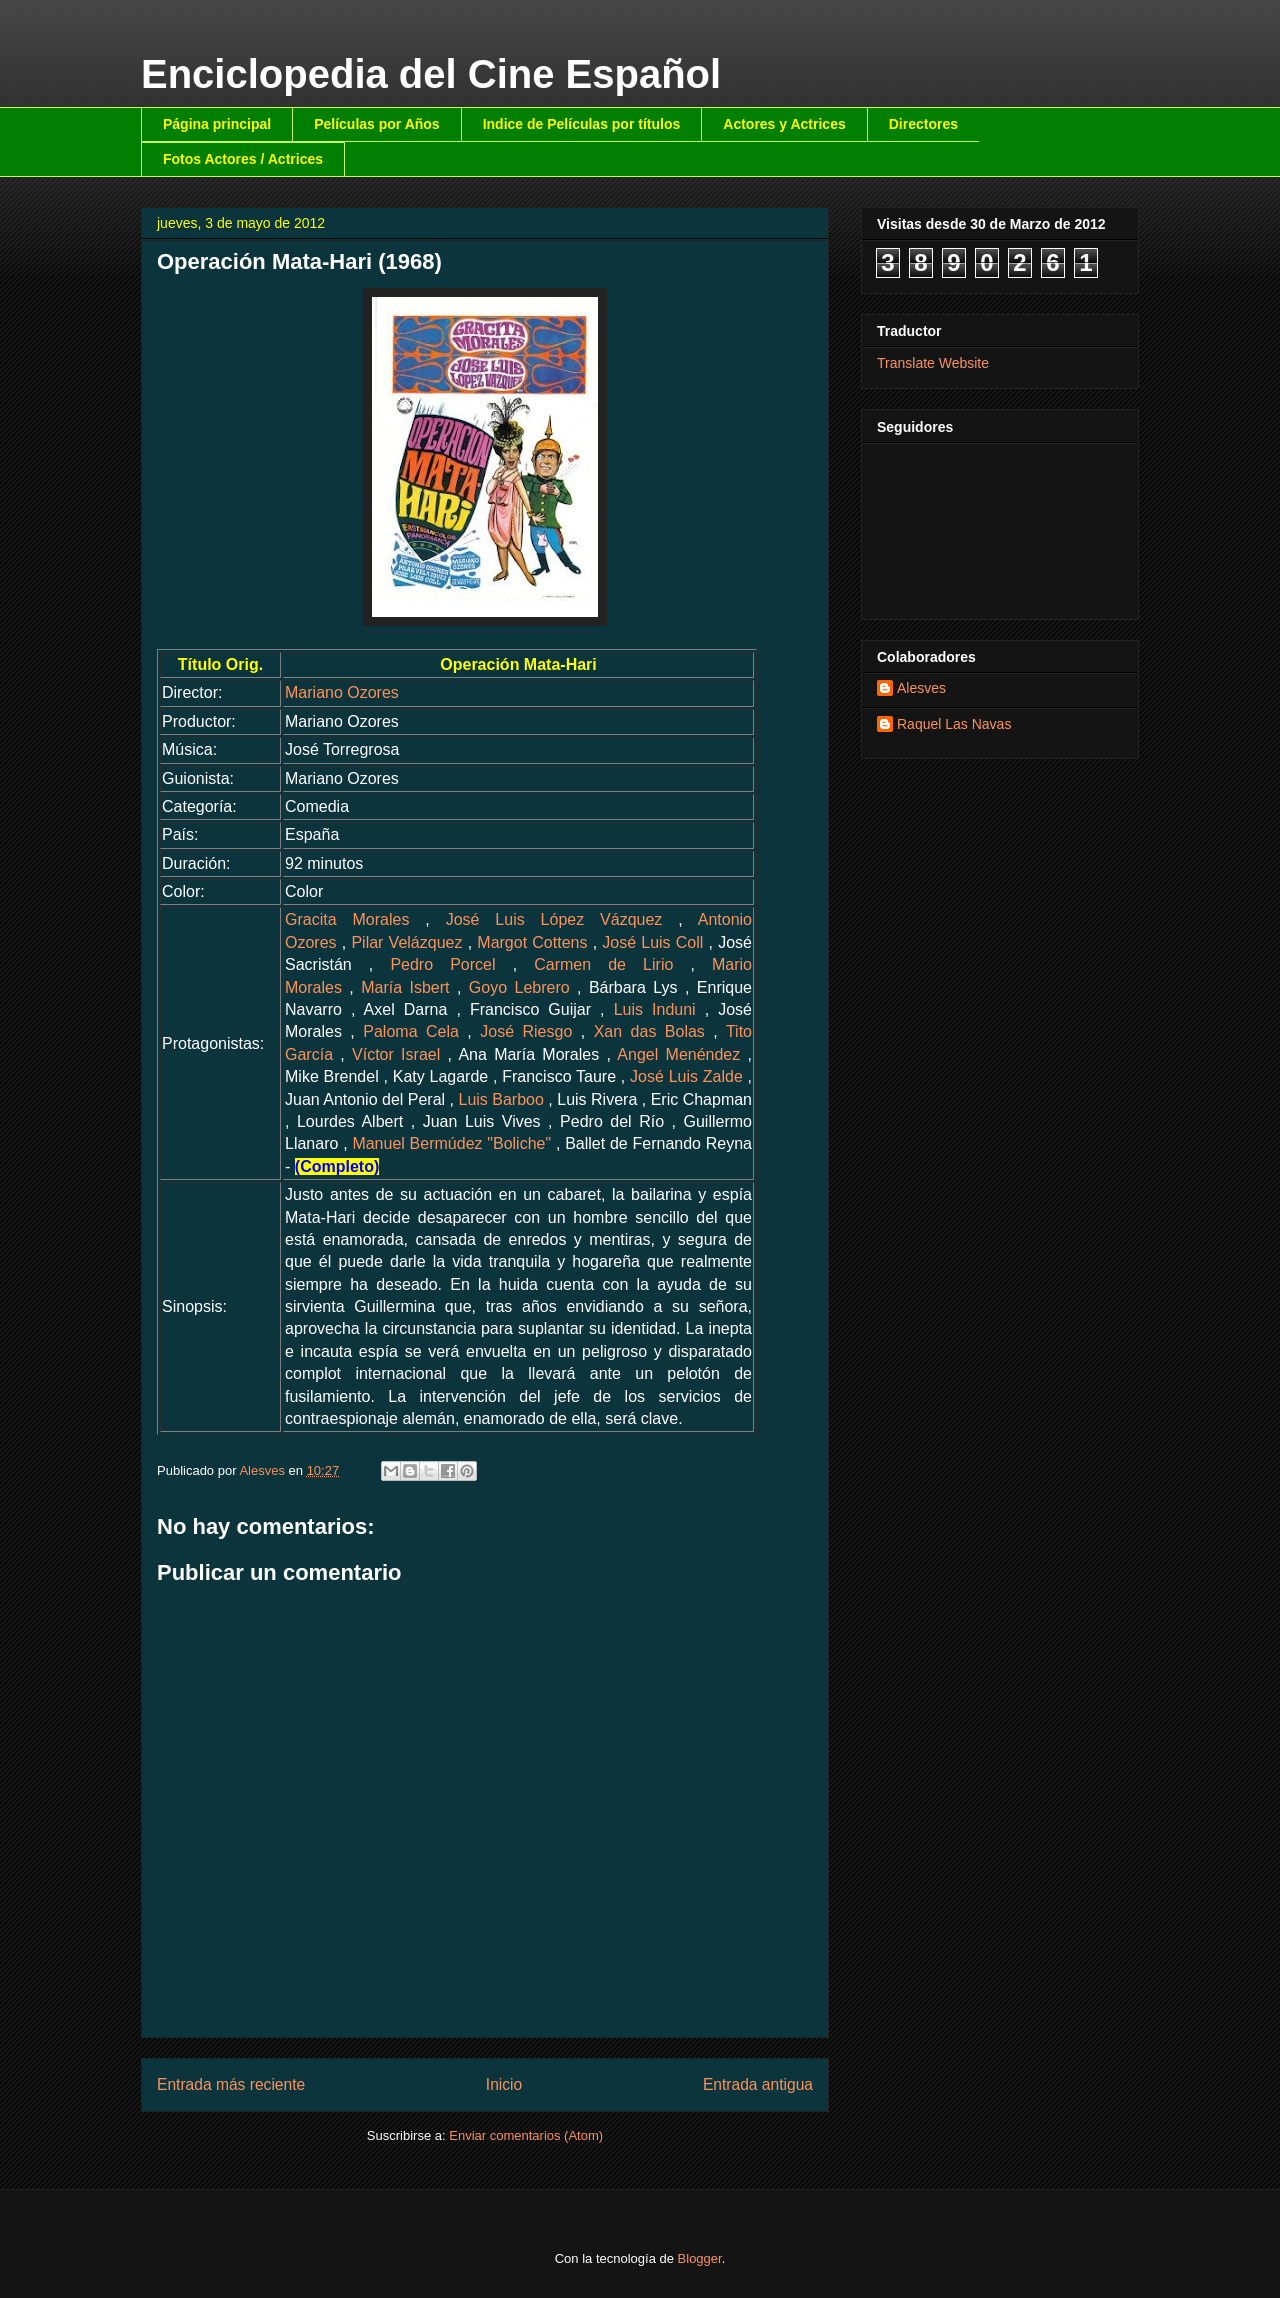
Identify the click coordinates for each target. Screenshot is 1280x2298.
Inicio (504, 2084)
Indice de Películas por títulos (582, 124)
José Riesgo (526, 1031)
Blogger (700, 2258)
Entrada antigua (758, 2084)
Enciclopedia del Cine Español (431, 74)
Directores (923, 124)
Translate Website (933, 363)
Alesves (921, 688)
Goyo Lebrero (519, 987)
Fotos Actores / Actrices (243, 159)
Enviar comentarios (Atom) (526, 2135)
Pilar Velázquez (406, 942)
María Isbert (405, 987)
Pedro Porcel (442, 964)
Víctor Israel (396, 1054)
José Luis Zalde (686, 1076)
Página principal (217, 124)
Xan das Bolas (649, 1031)
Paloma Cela (411, 1031)
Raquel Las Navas (954, 724)
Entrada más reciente (231, 2084)
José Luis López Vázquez (554, 919)
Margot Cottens (532, 942)
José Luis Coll (652, 942)
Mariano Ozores (342, 692)
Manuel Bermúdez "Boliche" (451, 1143)
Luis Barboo (501, 1099)
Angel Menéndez (678, 1054)
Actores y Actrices (784, 124)
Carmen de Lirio (603, 964)
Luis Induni (655, 1009)
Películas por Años (377, 124)
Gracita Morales (347, 919)
